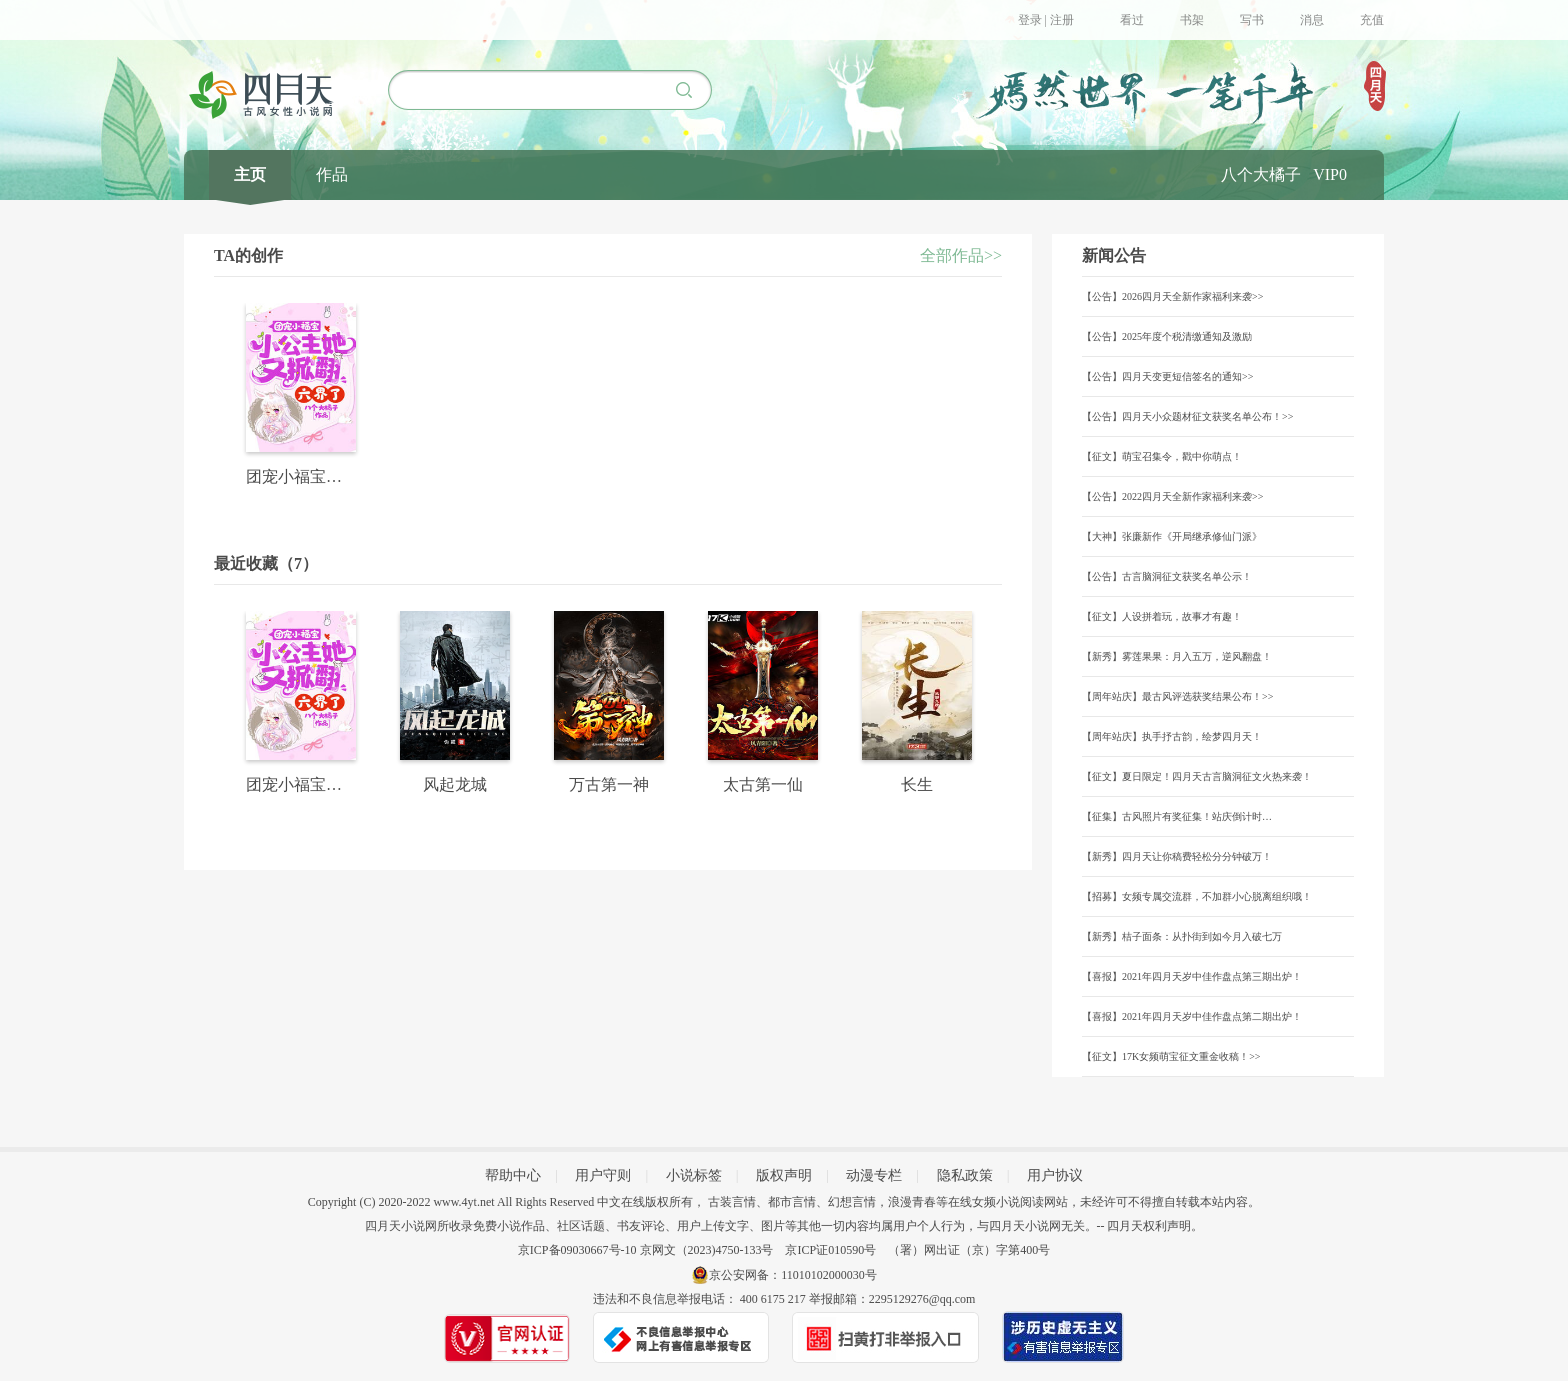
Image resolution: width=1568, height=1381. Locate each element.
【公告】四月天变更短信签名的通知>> (1167, 376)
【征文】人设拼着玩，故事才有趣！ (1162, 616)
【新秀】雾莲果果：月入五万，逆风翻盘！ (1177, 656)
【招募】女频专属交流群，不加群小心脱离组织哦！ (1197, 896)
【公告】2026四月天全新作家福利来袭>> (1172, 296)
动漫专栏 (874, 1175)
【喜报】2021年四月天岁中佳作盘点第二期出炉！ (1192, 1016)
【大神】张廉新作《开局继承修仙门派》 (1172, 536)
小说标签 (694, 1175)
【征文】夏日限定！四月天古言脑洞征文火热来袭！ (1197, 776)
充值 (1372, 20)
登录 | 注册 (1046, 20)
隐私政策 (965, 1175)
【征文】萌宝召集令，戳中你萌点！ (1162, 456)
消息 (1312, 20)
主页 (250, 174)
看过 (1132, 20)
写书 (1252, 20)
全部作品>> (961, 255)
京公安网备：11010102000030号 (793, 1275)
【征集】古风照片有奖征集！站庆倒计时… (1177, 816)
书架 (1192, 20)
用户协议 (1055, 1175)
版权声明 (784, 1175)
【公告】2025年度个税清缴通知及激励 (1167, 336)
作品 (332, 174)
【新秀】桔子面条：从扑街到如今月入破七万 (1182, 936)
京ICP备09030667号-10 (577, 1250)
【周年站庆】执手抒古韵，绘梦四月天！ (1172, 736)
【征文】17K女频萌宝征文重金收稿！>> (1171, 1056)
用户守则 (603, 1175)
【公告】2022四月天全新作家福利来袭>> (1172, 496)
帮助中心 (513, 1175)
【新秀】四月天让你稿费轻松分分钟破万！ (1177, 856)
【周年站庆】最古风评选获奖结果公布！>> (1177, 696)
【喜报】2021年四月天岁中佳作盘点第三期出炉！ (1192, 976)
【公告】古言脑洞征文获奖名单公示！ (1167, 576)
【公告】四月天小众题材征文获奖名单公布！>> (1187, 416)
